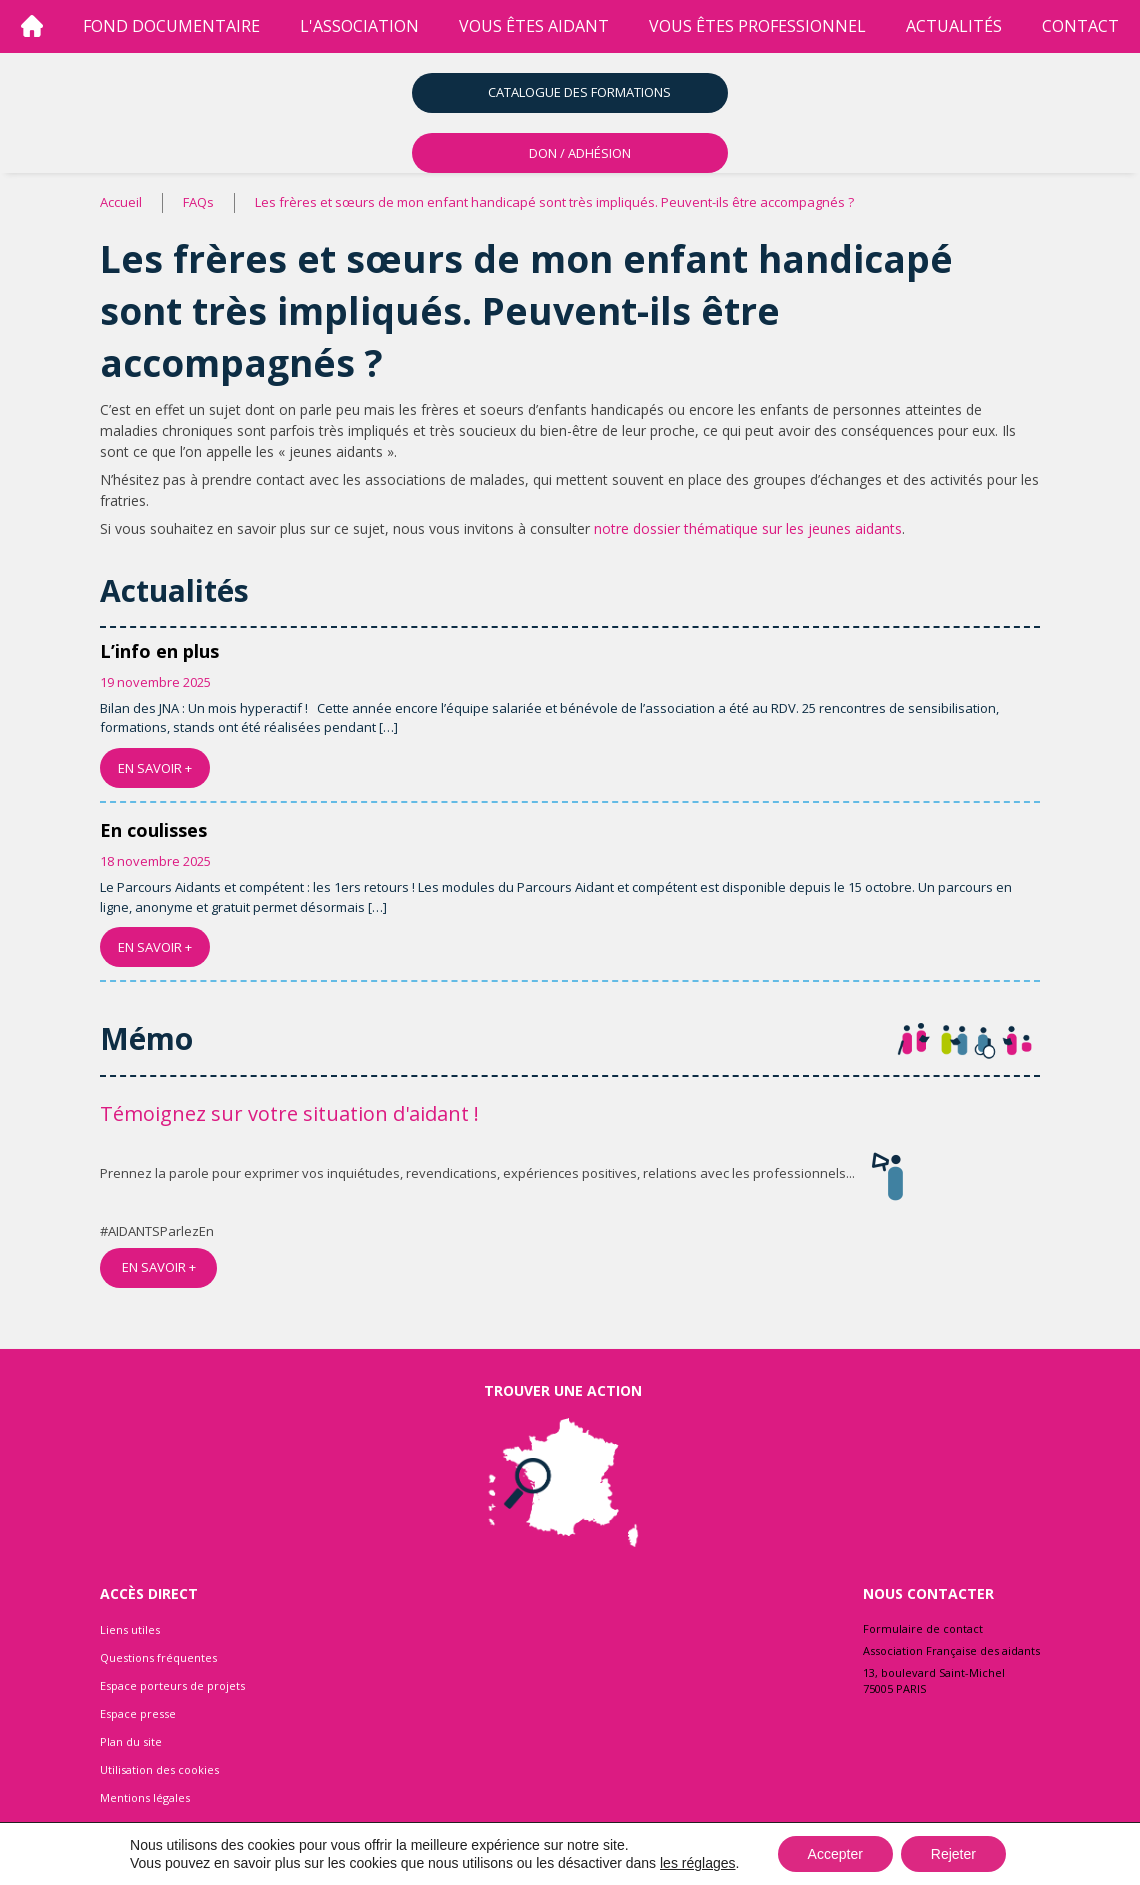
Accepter (835, 1854)
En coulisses (153, 830)
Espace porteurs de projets (172, 1685)
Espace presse (138, 1713)
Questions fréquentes (158, 1657)
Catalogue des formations (579, 92)
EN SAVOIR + (155, 768)
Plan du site (131, 1741)
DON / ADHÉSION (580, 153)
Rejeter (953, 1854)
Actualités (954, 26)
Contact (1080, 26)
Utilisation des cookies (159, 1769)
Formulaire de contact (923, 1628)
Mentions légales (145, 1797)
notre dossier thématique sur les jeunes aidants (748, 528)
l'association (359, 26)
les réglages (698, 1863)
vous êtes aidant (534, 26)
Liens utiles (130, 1629)
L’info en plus (159, 651)
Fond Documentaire (171, 26)
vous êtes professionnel (757, 26)
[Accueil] (32, 26)
